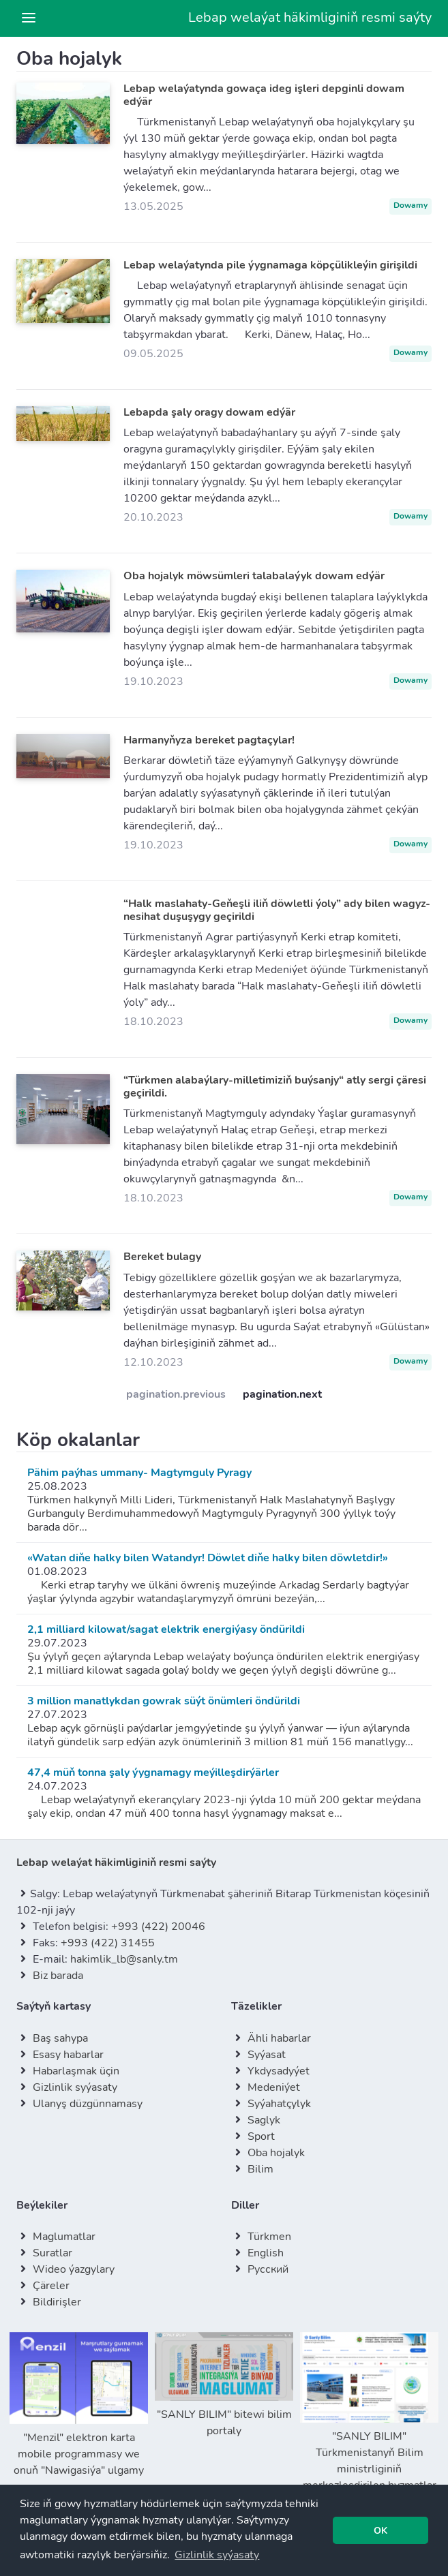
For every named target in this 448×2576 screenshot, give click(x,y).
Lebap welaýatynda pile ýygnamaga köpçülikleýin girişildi (270, 265)
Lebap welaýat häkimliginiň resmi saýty (310, 17)
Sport (261, 2136)
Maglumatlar (64, 2236)
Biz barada (58, 1975)
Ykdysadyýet (279, 2071)
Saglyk (264, 2120)
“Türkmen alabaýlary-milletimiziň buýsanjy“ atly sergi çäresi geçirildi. (274, 1087)
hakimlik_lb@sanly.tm (124, 1959)
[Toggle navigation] (28, 17)
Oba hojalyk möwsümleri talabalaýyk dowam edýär (254, 575)
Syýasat (267, 2054)
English (266, 2252)
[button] (217, 2555)
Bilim (260, 2169)
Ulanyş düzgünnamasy (88, 2103)
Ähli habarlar (279, 2038)
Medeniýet (274, 2087)
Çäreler (51, 2285)
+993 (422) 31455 (108, 1942)
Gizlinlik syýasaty (75, 2087)
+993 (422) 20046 (158, 1926)
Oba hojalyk (276, 2152)
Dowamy (410, 205)
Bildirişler (57, 2302)
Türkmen (269, 2236)
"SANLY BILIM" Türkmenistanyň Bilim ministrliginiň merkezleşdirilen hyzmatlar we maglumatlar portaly (369, 2420)
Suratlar (52, 2252)
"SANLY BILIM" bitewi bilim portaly (224, 2385)
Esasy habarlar (68, 2054)
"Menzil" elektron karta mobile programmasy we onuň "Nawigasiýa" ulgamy (79, 2405)
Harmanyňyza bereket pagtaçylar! (209, 740)
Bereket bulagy (162, 1256)
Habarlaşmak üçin (76, 2071)
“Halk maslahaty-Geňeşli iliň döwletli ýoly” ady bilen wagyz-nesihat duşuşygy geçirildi (276, 910)
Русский (268, 2269)
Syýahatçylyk (279, 2103)
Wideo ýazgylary (74, 2269)
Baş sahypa (60, 2038)
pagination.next (282, 1394)
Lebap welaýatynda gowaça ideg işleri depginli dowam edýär (263, 95)
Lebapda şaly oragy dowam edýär (209, 412)
